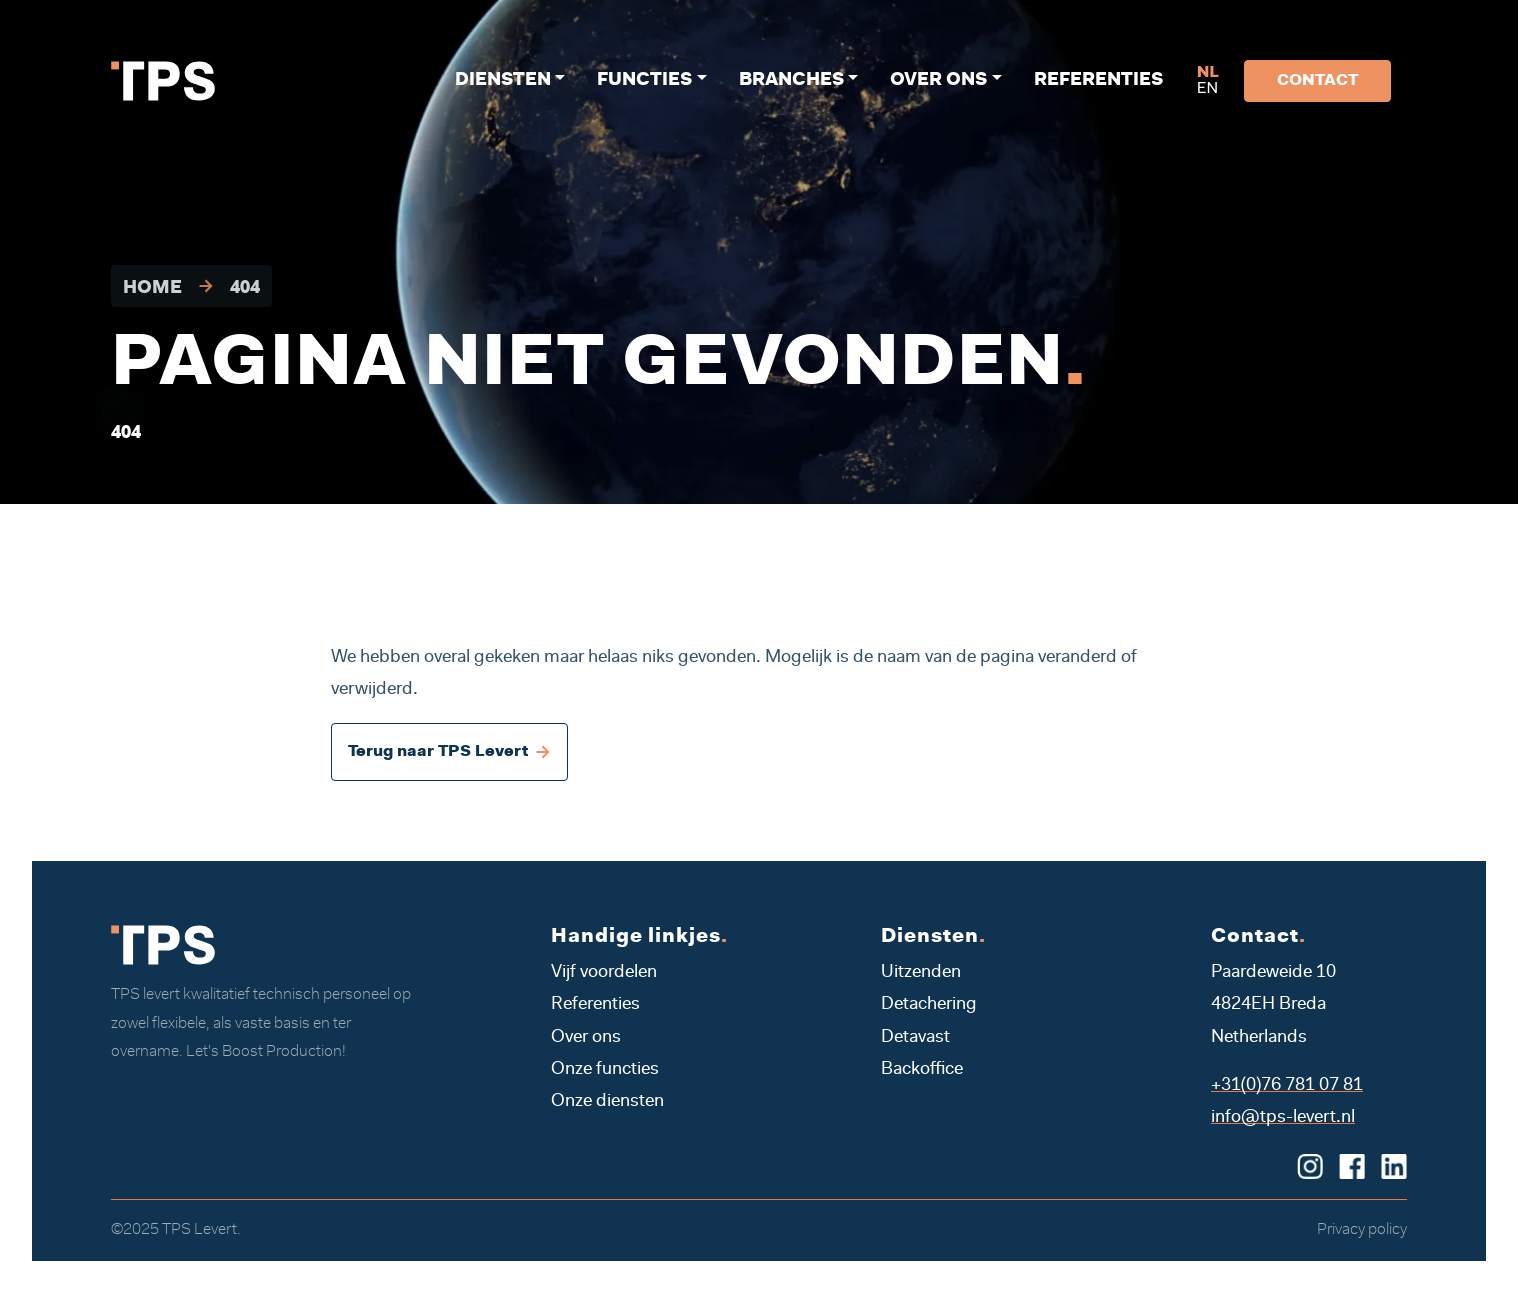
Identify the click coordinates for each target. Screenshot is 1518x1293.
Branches (791, 81)
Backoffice (922, 1070)
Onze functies (605, 1070)
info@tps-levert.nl (1283, 1118)
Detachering (929, 1005)
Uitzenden (921, 973)
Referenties (1098, 81)
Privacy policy (1362, 1230)
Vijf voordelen (604, 973)
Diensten (503, 81)
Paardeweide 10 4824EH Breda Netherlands (1273, 1005)
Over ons (938, 81)
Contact (1317, 81)
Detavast (915, 1038)
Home (152, 289)
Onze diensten (607, 1102)
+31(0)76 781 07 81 (1287, 1086)
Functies (644, 81)
